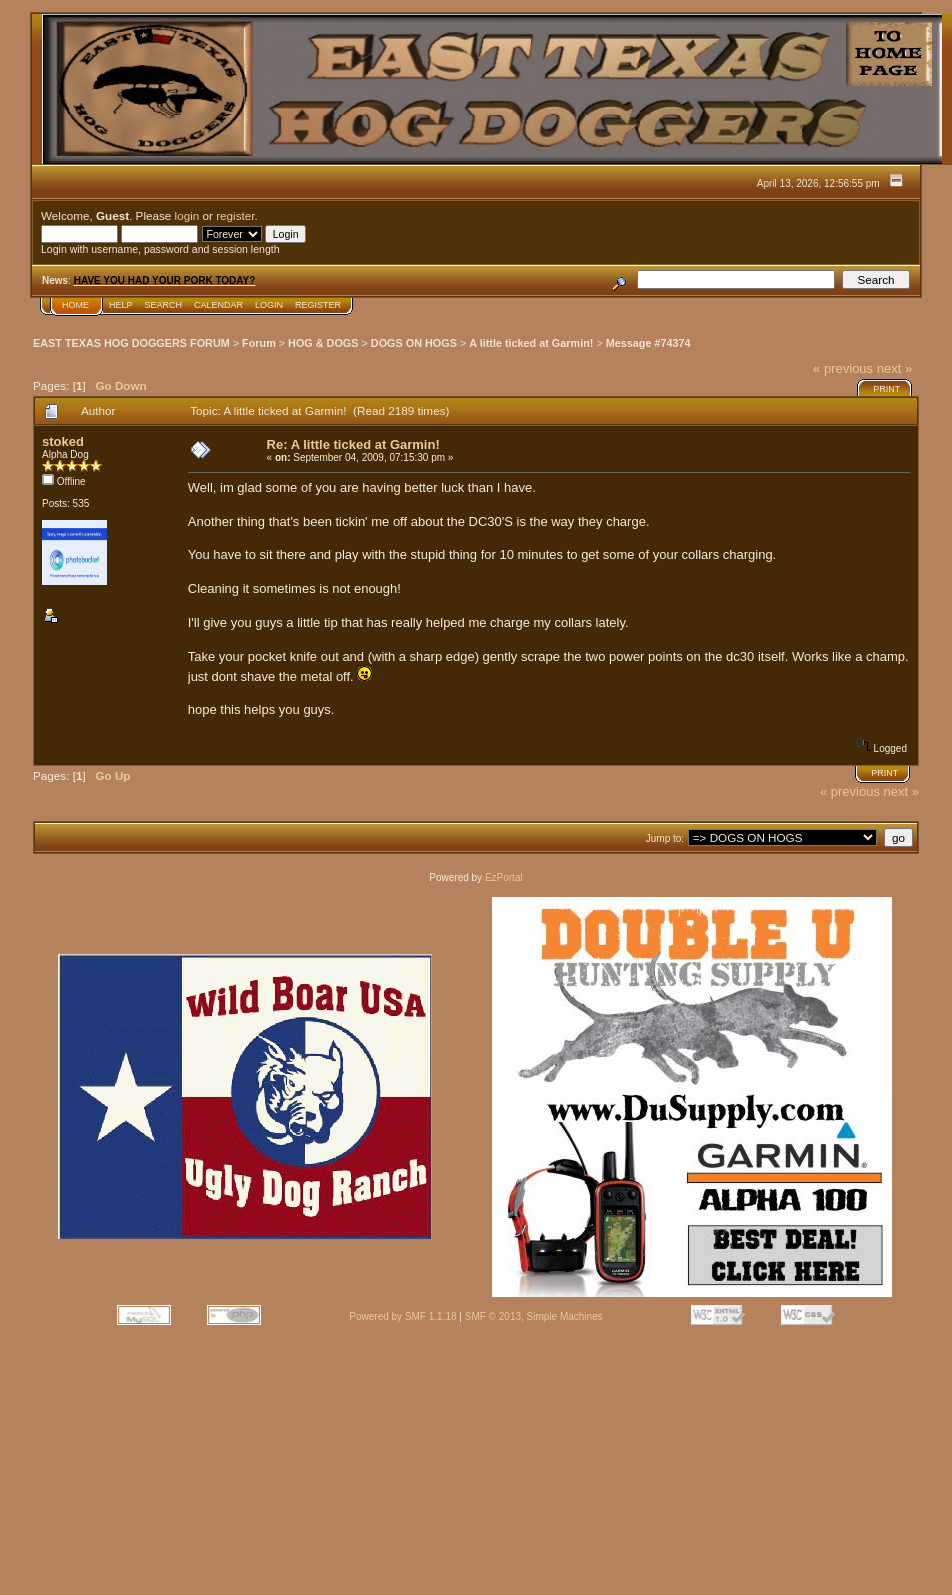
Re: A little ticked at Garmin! (353, 444)
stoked (63, 441)
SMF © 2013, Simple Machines (534, 1316)
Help (121, 305)
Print (886, 389)
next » (894, 368)
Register (318, 305)
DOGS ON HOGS (414, 343)
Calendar (218, 305)
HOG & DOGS (323, 343)
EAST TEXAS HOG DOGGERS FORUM (131, 343)
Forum (259, 343)
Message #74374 (648, 343)
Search (164, 305)
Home (75, 305)
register (235, 215)
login (187, 215)
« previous (843, 368)
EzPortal (504, 877)
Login (269, 305)
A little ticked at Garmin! (531, 343)
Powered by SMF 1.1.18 (402, 1316)
